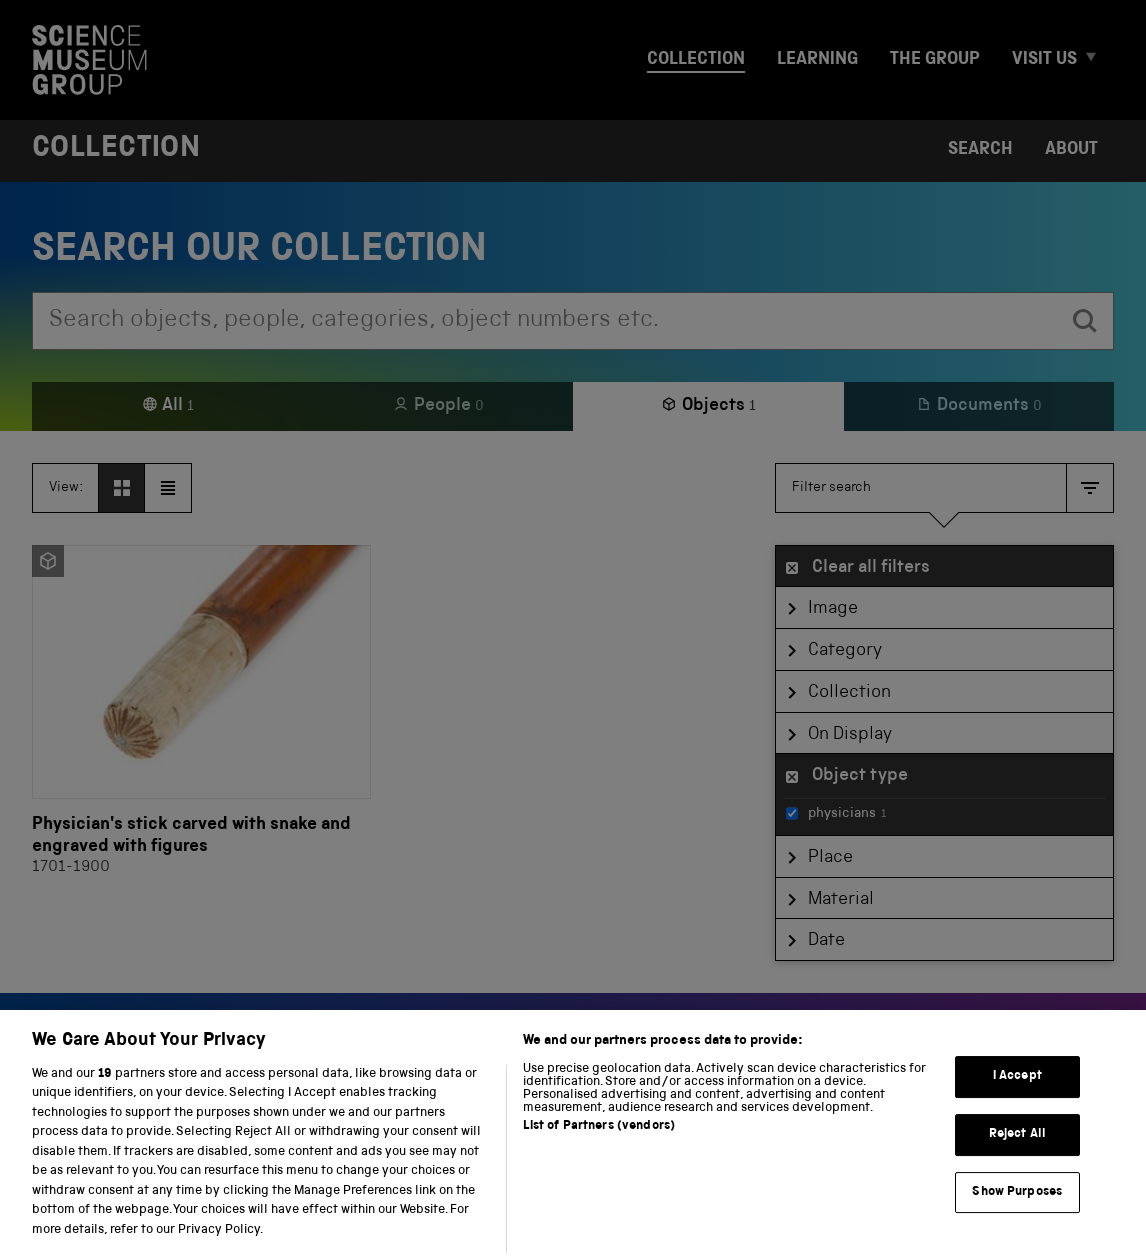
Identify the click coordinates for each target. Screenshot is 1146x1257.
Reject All (1017, 1148)
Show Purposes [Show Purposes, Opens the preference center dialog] (1017, 1205)
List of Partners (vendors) (599, 1140)
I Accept (1017, 1090)
